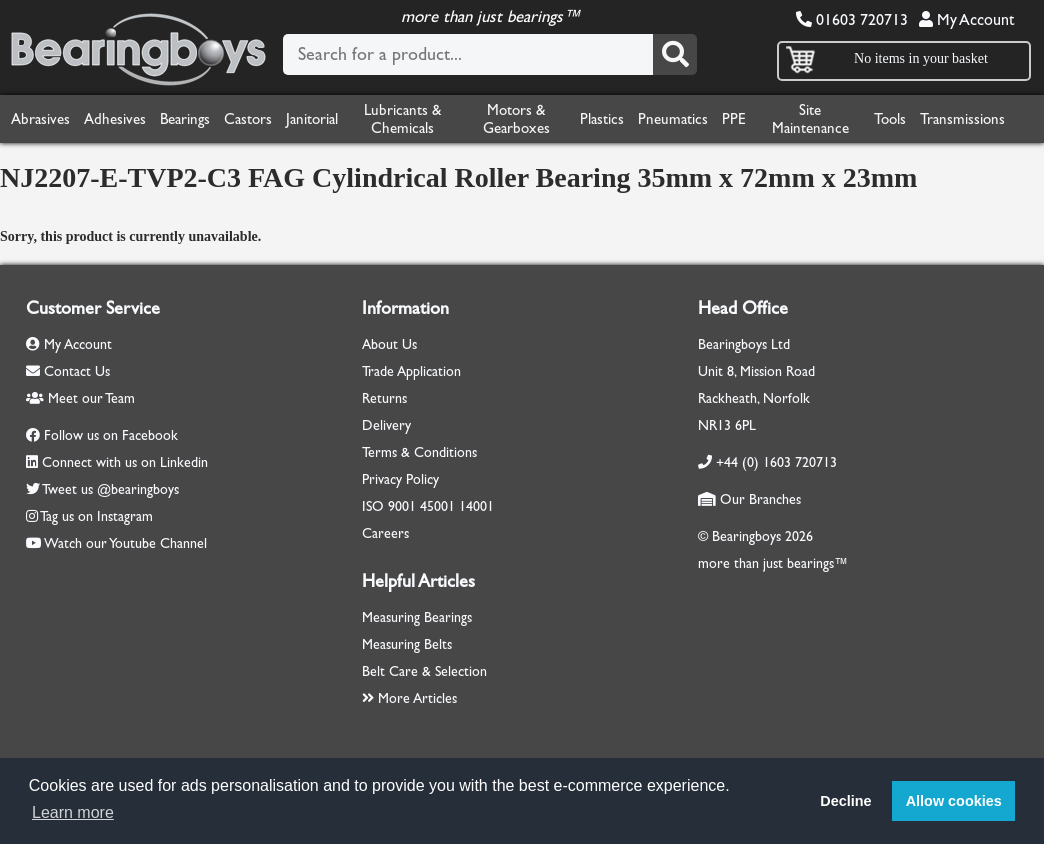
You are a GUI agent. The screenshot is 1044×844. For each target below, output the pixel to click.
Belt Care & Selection (424, 671)
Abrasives (40, 119)
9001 (402, 506)
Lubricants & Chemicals (402, 119)
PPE (734, 119)
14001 (476, 506)
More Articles (409, 698)
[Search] (675, 54)
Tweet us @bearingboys (110, 489)
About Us (389, 344)
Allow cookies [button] (954, 801)
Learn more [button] (73, 812)
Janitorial (312, 119)
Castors (248, 119)
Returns (384, 398)
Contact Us (68, 371)
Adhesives (115, 119)
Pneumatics (673, 119)
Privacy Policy (400, 479)
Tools (890, 119)
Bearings (185, 119)
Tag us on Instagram (96, 516)
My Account (966, 19)
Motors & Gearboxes (516, 119)
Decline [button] (845, 801)
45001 (437, 506)
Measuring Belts (407, 644)
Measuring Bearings (417, 617)
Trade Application (411, 371)
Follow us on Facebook (111, 435)
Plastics (602, 119)
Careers (385, 533)
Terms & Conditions (419, 452)
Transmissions (962, 119)
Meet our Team (80, 398)
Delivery (386, 425)
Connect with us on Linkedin (125, 462)
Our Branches (749, 499)
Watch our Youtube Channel (125, 543)
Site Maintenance (810, 119)
